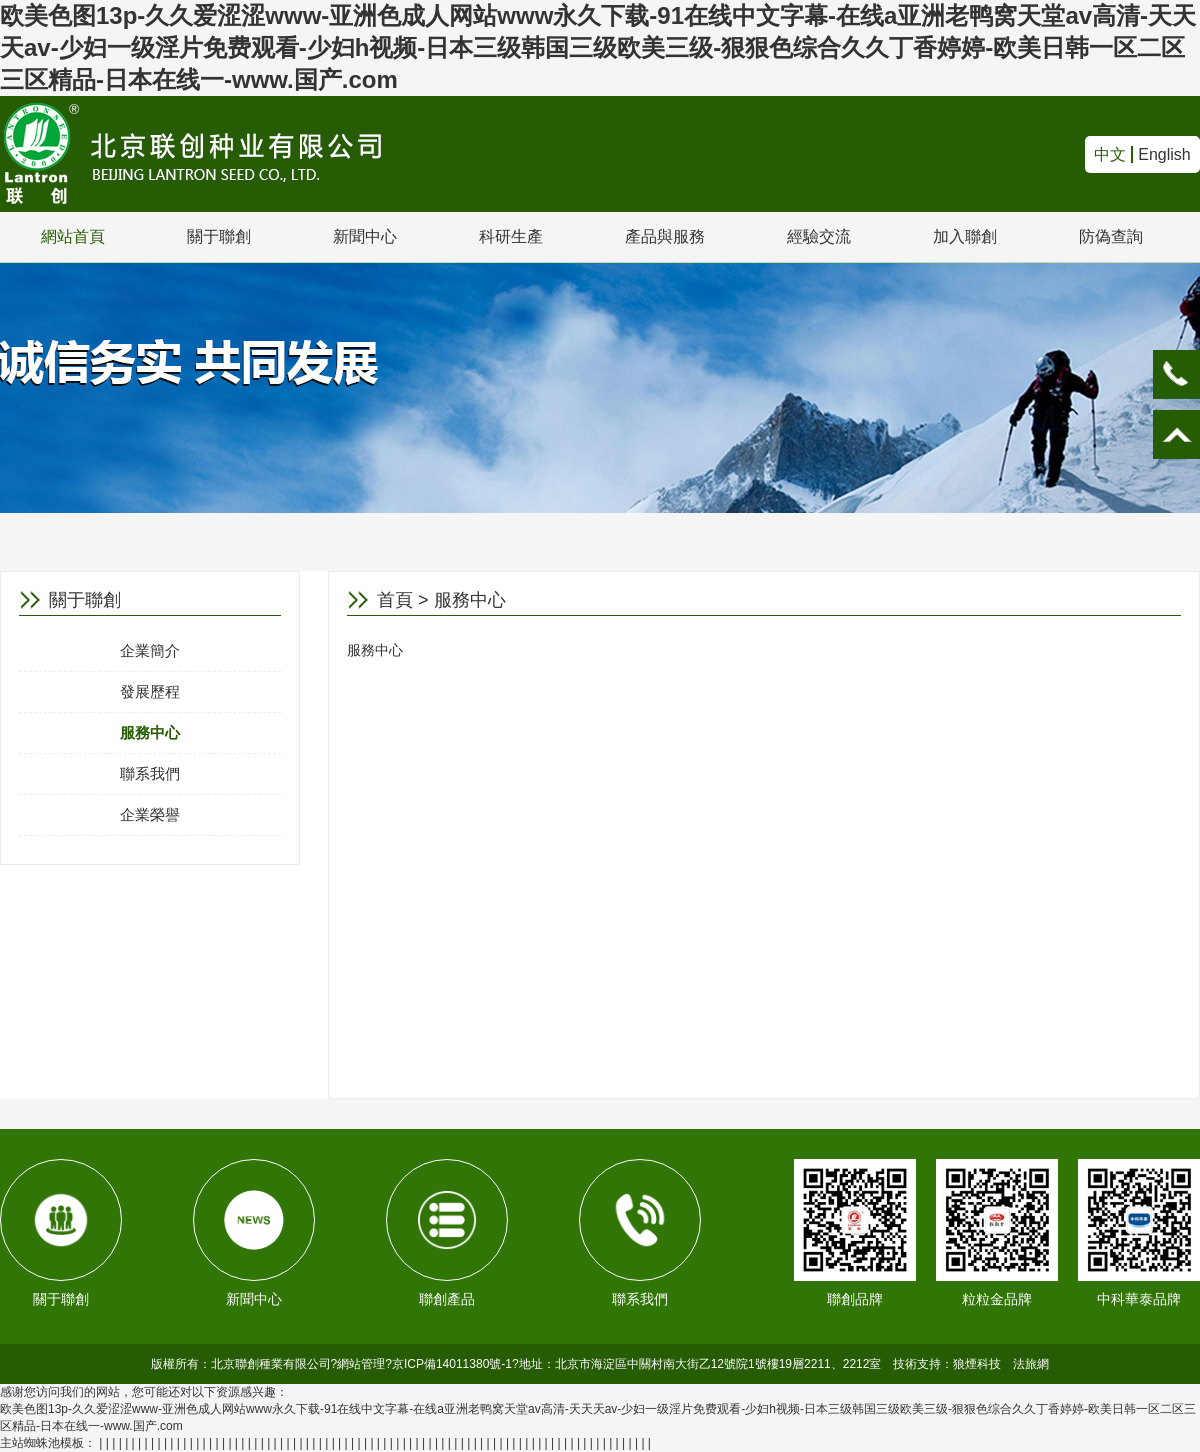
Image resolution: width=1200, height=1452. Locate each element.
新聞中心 (365, 236)
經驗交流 (819, 236)
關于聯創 (219, 236)
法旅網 (1031, 1364)
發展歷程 (150, 691)
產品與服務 (665, 236)
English (1164, 154)
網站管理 (361, 1364)
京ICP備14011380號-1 (452, 1364)
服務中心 (150, 732)
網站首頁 (73, 236)
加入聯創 (965, 236)
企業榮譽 (150, 814)
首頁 (395, 600)
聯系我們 (150, 773)
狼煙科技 (977, 1364)
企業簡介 (150, 650)
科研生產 (511, 236)
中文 (1110, 154)
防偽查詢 (1111, 236)
